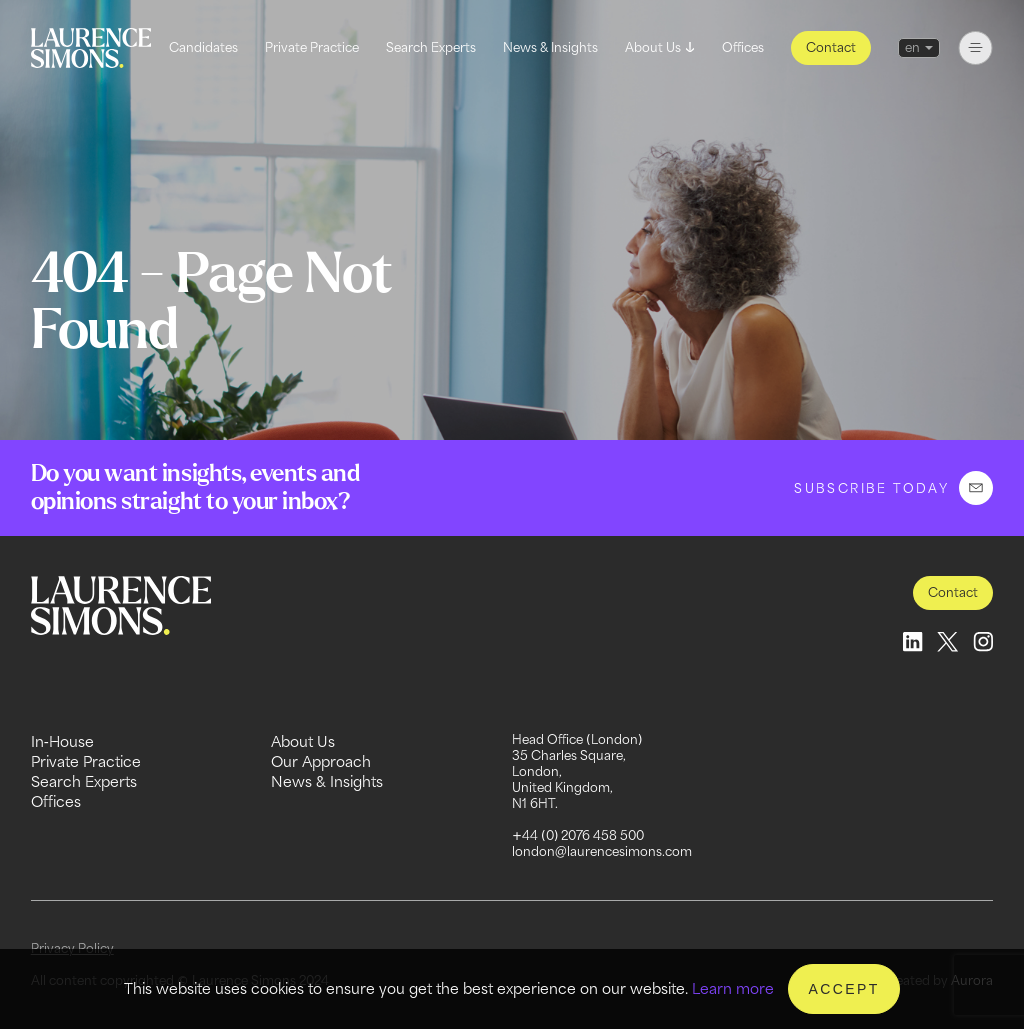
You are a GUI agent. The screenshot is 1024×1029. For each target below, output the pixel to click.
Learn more (733, 988)
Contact (831, 47)
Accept (843, 989)
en (912, 47)
